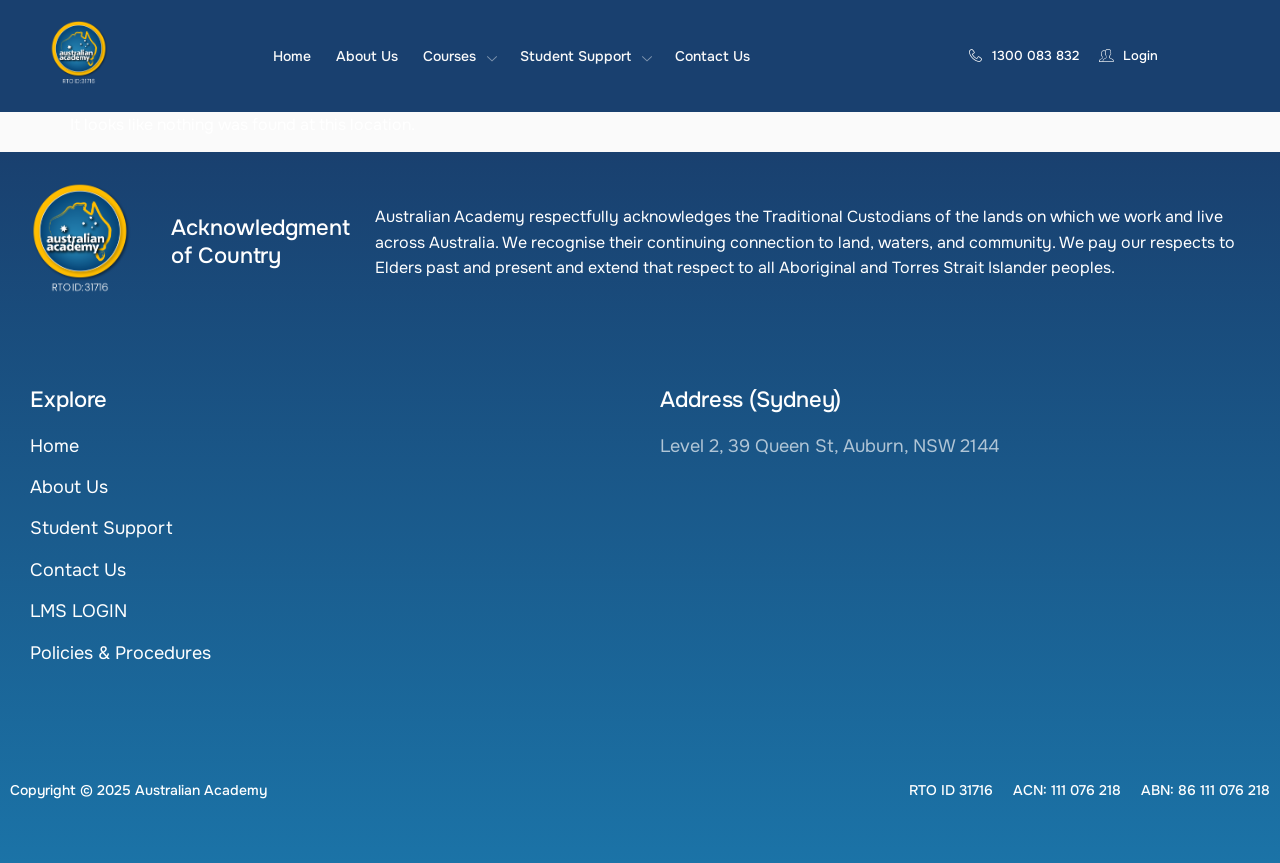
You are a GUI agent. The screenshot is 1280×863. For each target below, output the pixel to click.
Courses (459, 56)
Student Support (585, 56)
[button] (951, 790)
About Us (367, 56)
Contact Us (712, 56)
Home (292, 56)
